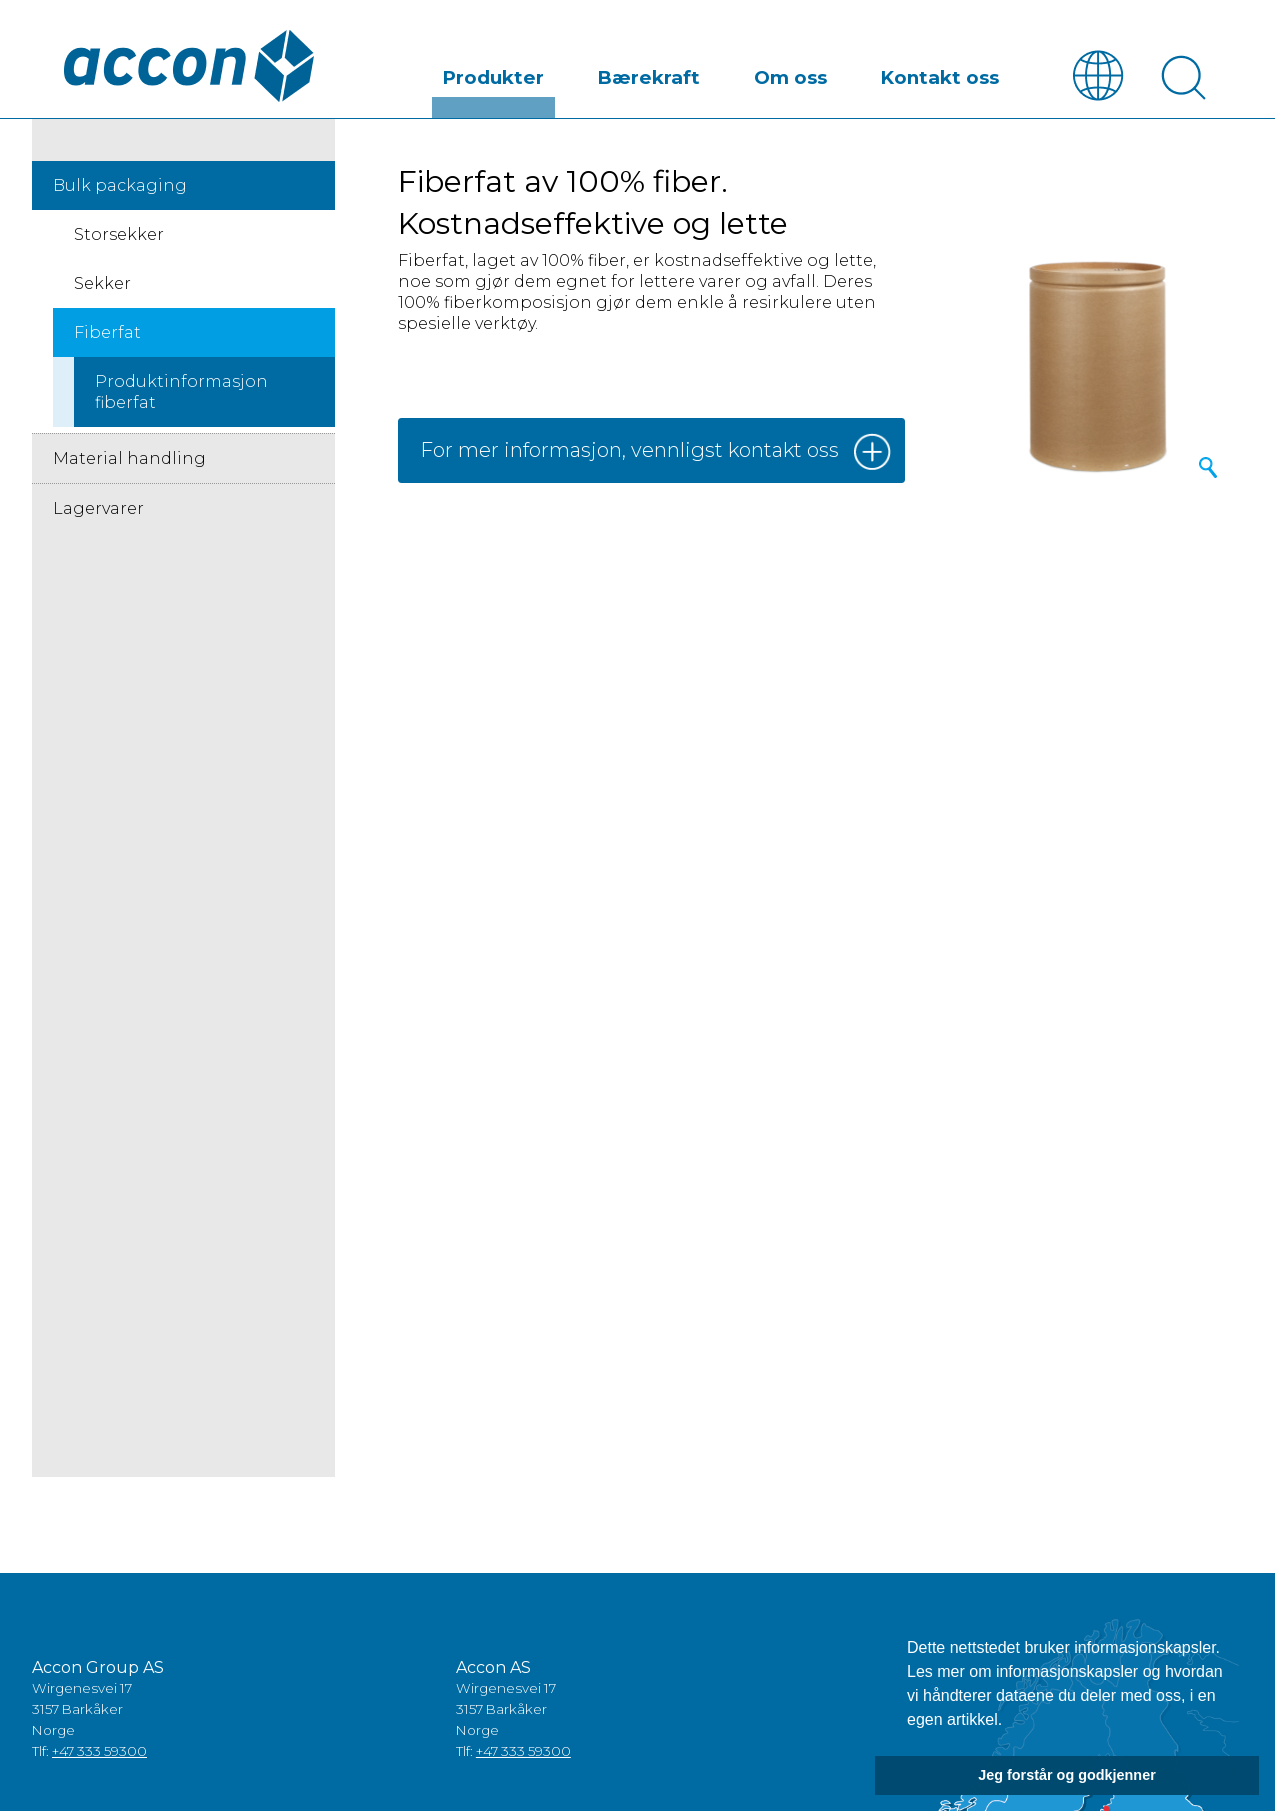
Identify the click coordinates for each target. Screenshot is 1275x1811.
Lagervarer (98, 509)
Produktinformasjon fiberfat (181, 393)
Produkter (615, 73)
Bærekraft (734, 73)
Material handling (129, 459)
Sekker (102, 284)
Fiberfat (107, 333)
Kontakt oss (958, 73)
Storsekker (119, 235)
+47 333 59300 (99, 1752)
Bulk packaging (120, 186)
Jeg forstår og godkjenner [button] (1067, 1775)
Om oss (842, 73)
